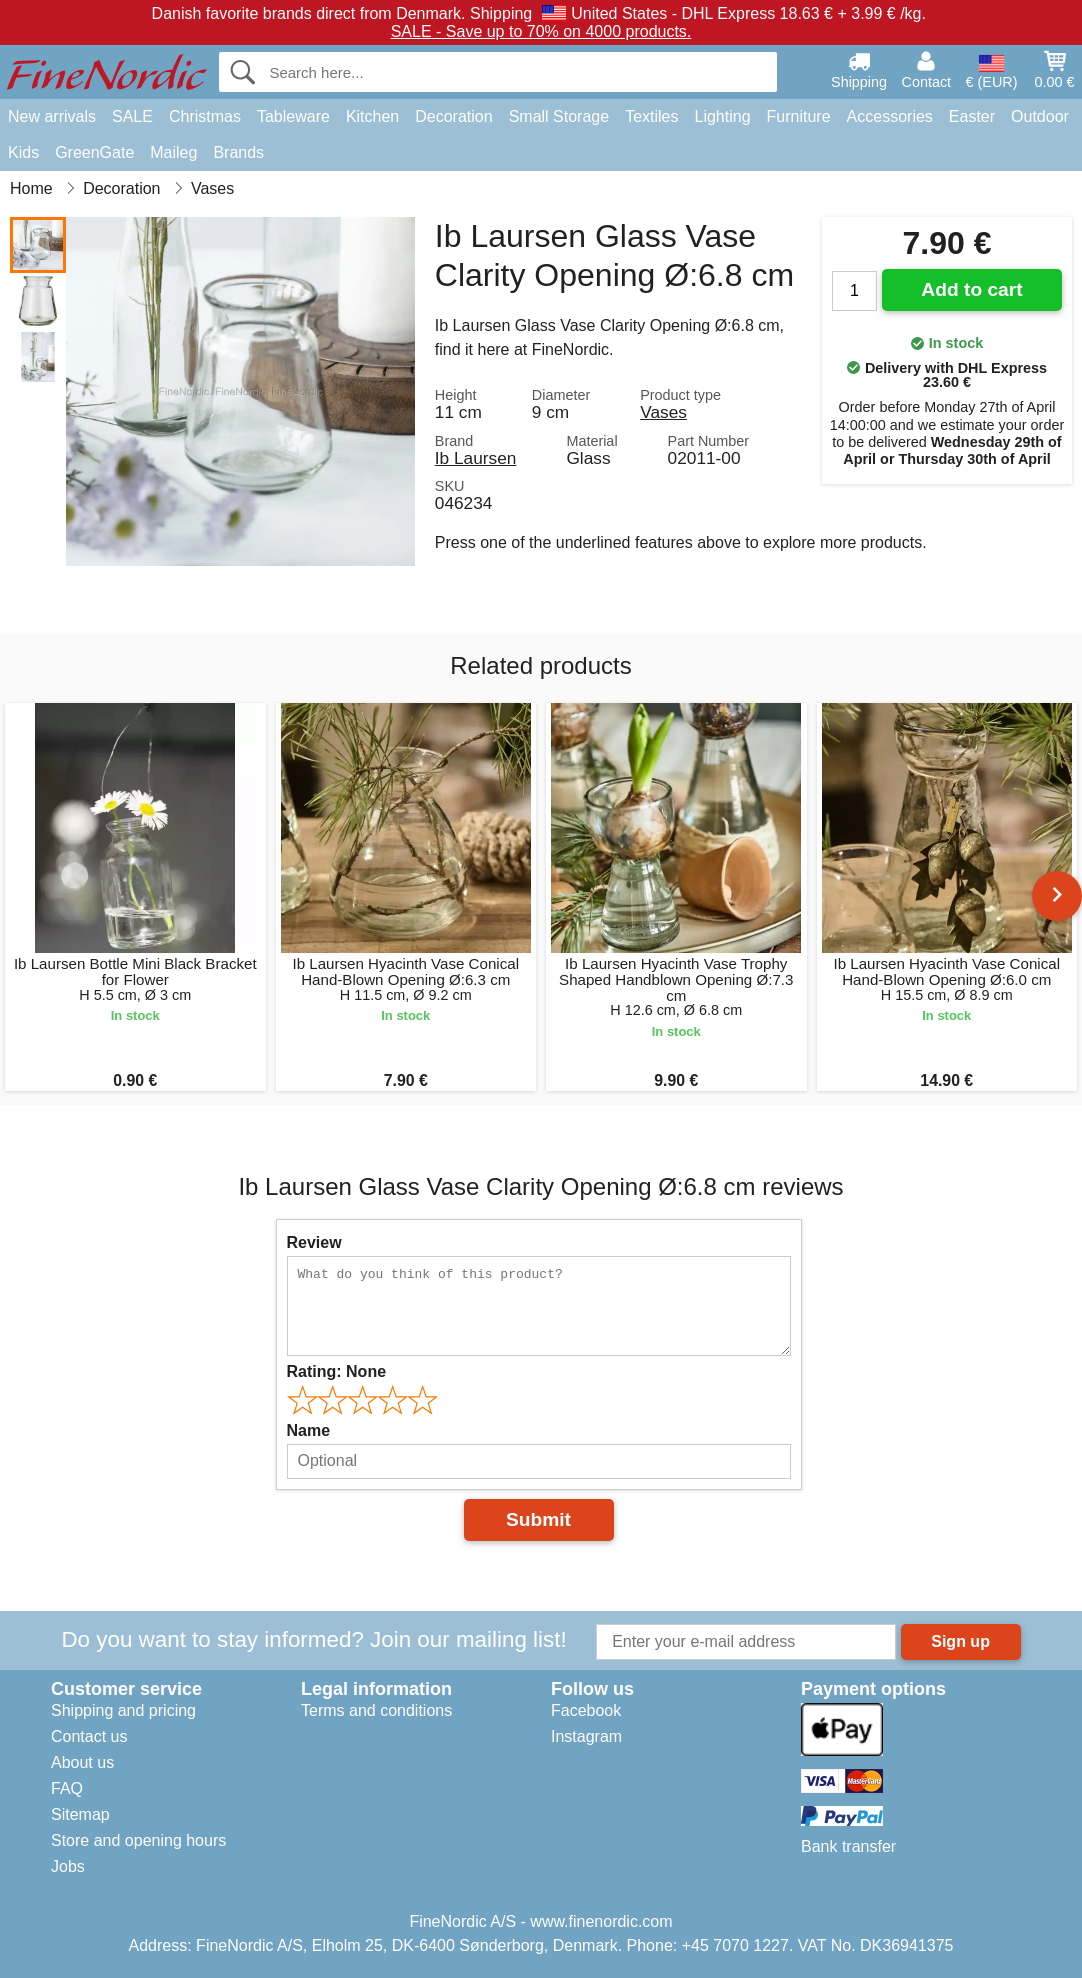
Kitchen (372, 116)
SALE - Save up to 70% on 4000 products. (541, 31)
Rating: (337, 1371)
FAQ (67, 1788)
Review (314, 1242)
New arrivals (52, 116)
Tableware (293, 116)
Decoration (453, 116)
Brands (238, 152)
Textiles (651, 116)
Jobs (68, 1866)
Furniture (799, 116)
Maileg (173, 152)
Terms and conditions (376, 1710)
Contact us (89, 1736)
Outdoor (1040, 116)
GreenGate (94, 152)
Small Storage (559, 116)
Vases (663, 412)
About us (82, 1762)
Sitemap (80, 1814)
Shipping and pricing (123, 1710)
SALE (132, 116)
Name (309, 1430)
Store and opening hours (138, 1840)
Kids (23, 152)
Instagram (586, 1736)
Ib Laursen (476, 458)
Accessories (890, 116)
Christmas (205, 116)
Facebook (586, 1710)
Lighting (723, 116)
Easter (972, 116)
